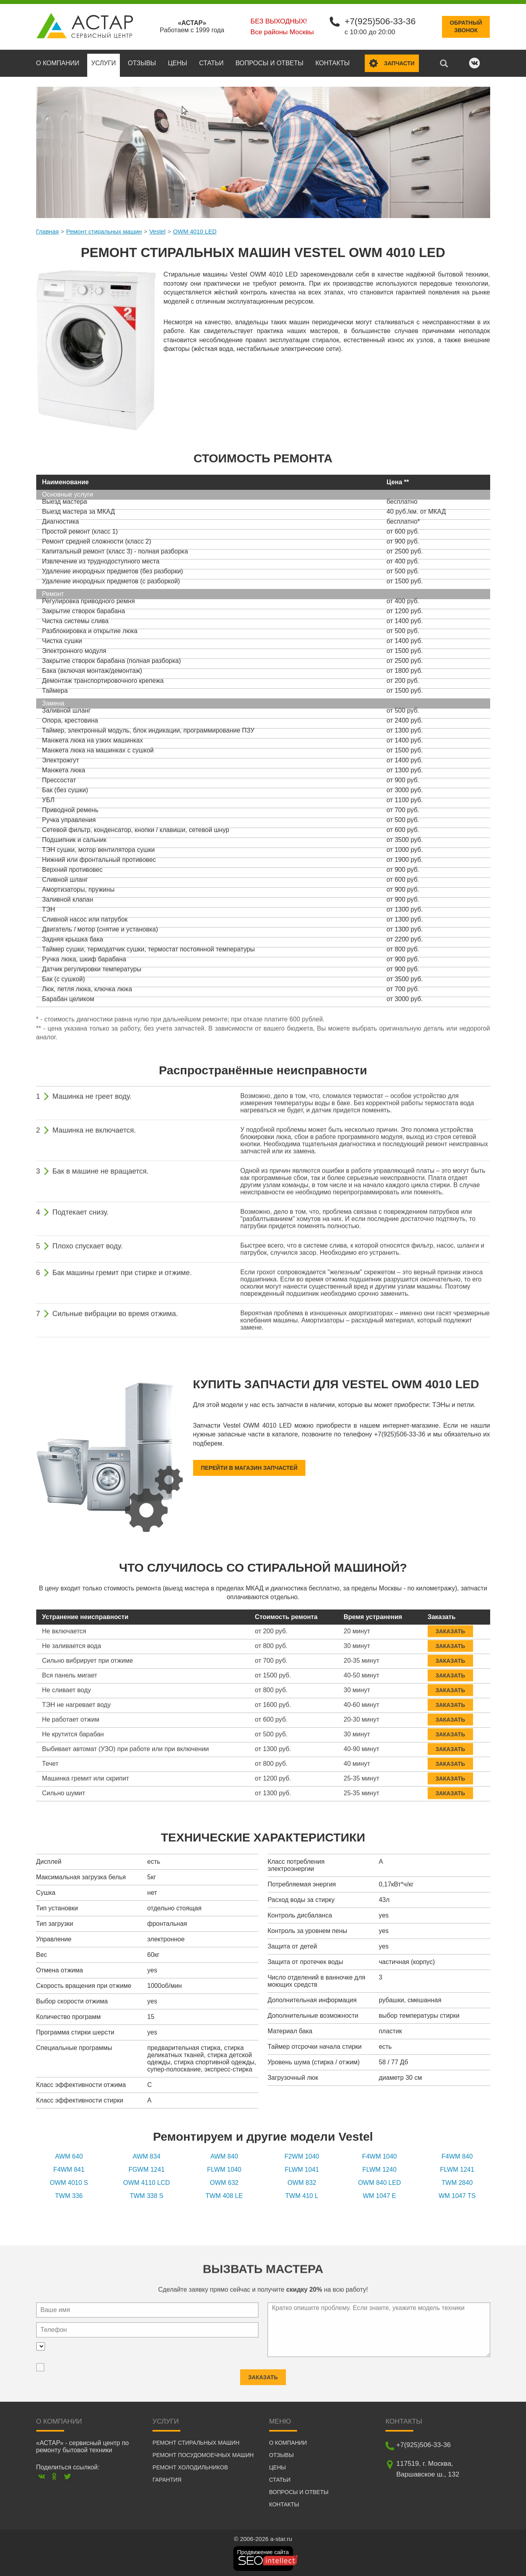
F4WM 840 (457, 2155)
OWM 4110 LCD (146, 2181)
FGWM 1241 (147, 2168)
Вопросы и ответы (269, 62)
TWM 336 (68, 2195)
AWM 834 (146, 2155)
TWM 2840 (457, 2181)
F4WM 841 (68, 2168)
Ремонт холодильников (190, 2466)
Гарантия (167, 2479)
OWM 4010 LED (195, 230)
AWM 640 (69, 2155)
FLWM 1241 (457, 2168)
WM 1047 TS (456, 2195)
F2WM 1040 (301, 2155)
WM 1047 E (379, 2195)
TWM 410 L (302, 2195)
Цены (177, 62)
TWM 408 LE (223, 2195)
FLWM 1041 (302, 2168)
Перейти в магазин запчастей (249, 1467)
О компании (58, 62)
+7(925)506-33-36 (379, 21)
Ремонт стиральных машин (104, 230)
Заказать (450, 1625)
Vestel (157, 230)
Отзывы (142, 62)
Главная (47, 230)
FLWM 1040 (224, 2168)
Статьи (211, 62)
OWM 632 (224, 2181)
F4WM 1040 (379, 2155)
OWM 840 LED (379, 2181)
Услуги (103, 62)
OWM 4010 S (69, 2181)
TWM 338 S (146, 2195)
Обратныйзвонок (466, 26)
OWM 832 (301, 2181)
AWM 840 (224, 2155)
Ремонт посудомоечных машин (203, 2454)
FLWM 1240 (379, 2168)
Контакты (332, 62)
